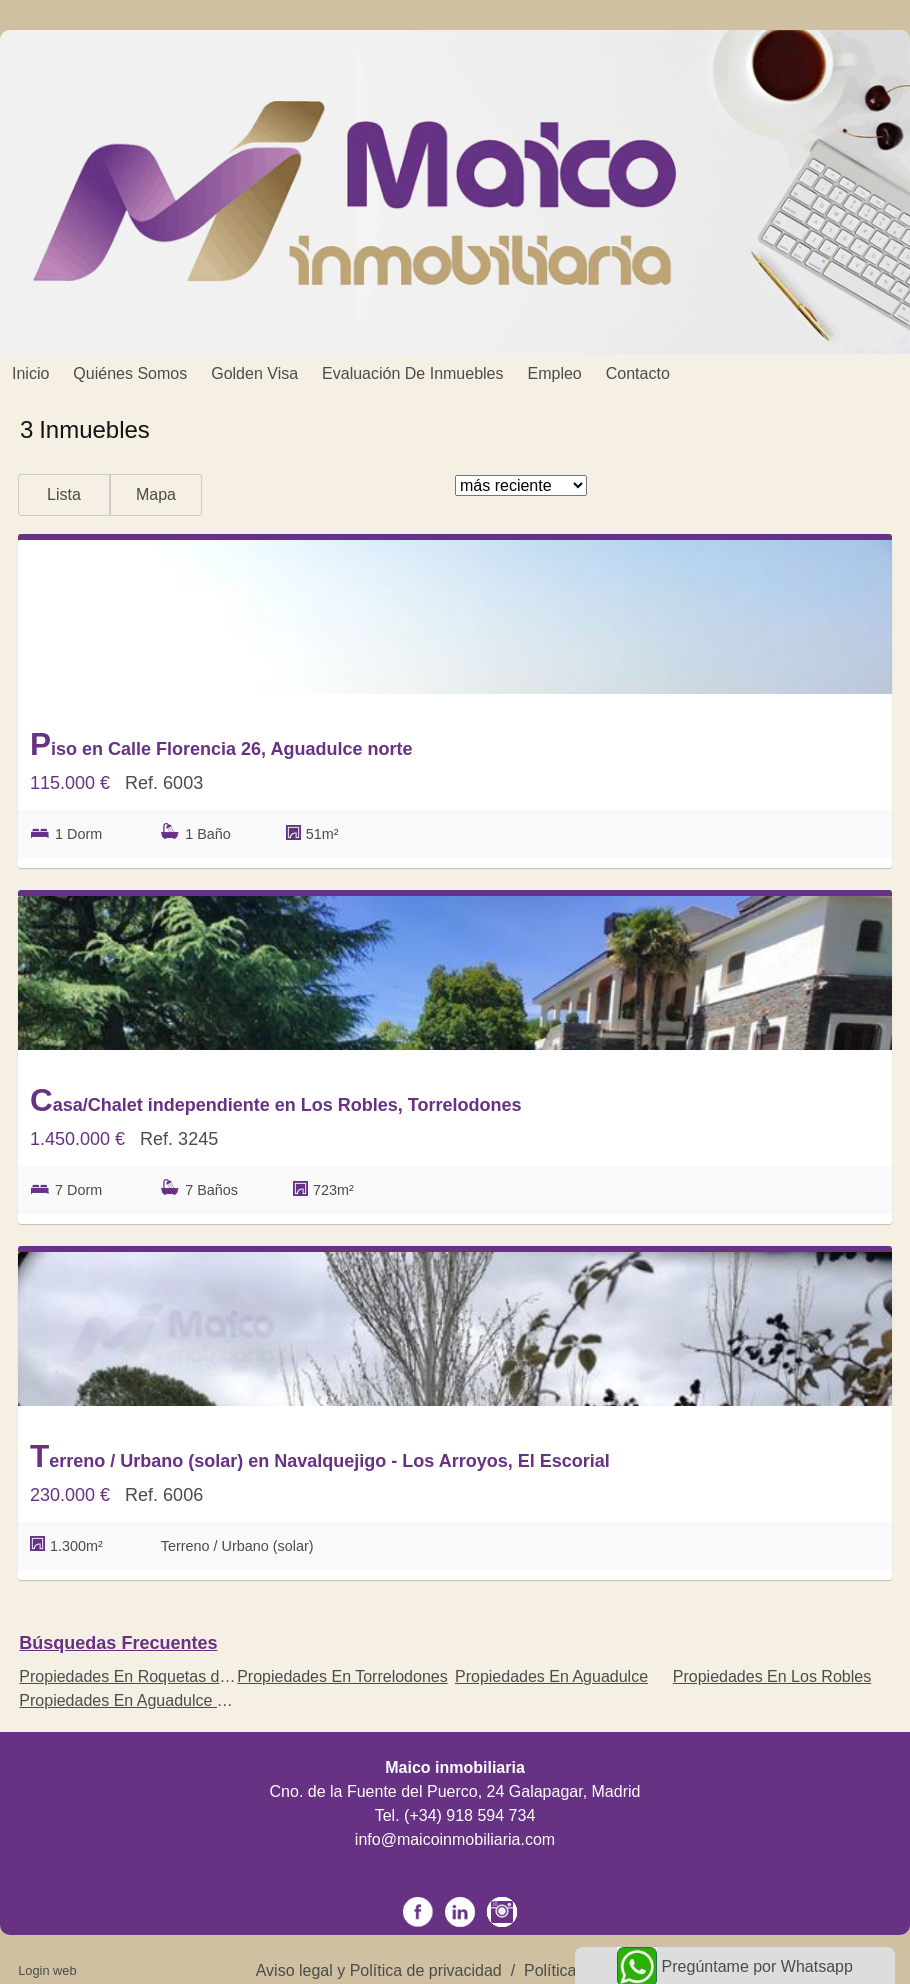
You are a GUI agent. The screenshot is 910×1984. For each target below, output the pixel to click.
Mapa (156, 494)
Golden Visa (254, 373)
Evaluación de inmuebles (412, 373)
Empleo (555, 373)
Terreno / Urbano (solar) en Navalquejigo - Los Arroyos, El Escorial (320, 1456)
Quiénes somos (130, 373)
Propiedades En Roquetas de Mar (139, 1676)
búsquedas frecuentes (118, 1643)
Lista (64, 494)
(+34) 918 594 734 (469, 1815)
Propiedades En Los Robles (772, 1676)
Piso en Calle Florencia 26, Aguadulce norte (221, 744)
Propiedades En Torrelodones (342, 1676)
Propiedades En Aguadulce (551, 1676)
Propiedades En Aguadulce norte (136, 1700)
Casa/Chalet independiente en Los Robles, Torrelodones (276, 1100)
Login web (47, 1970)
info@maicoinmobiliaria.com (455, 1839)
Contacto (638, 373)
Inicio (30, 373)
